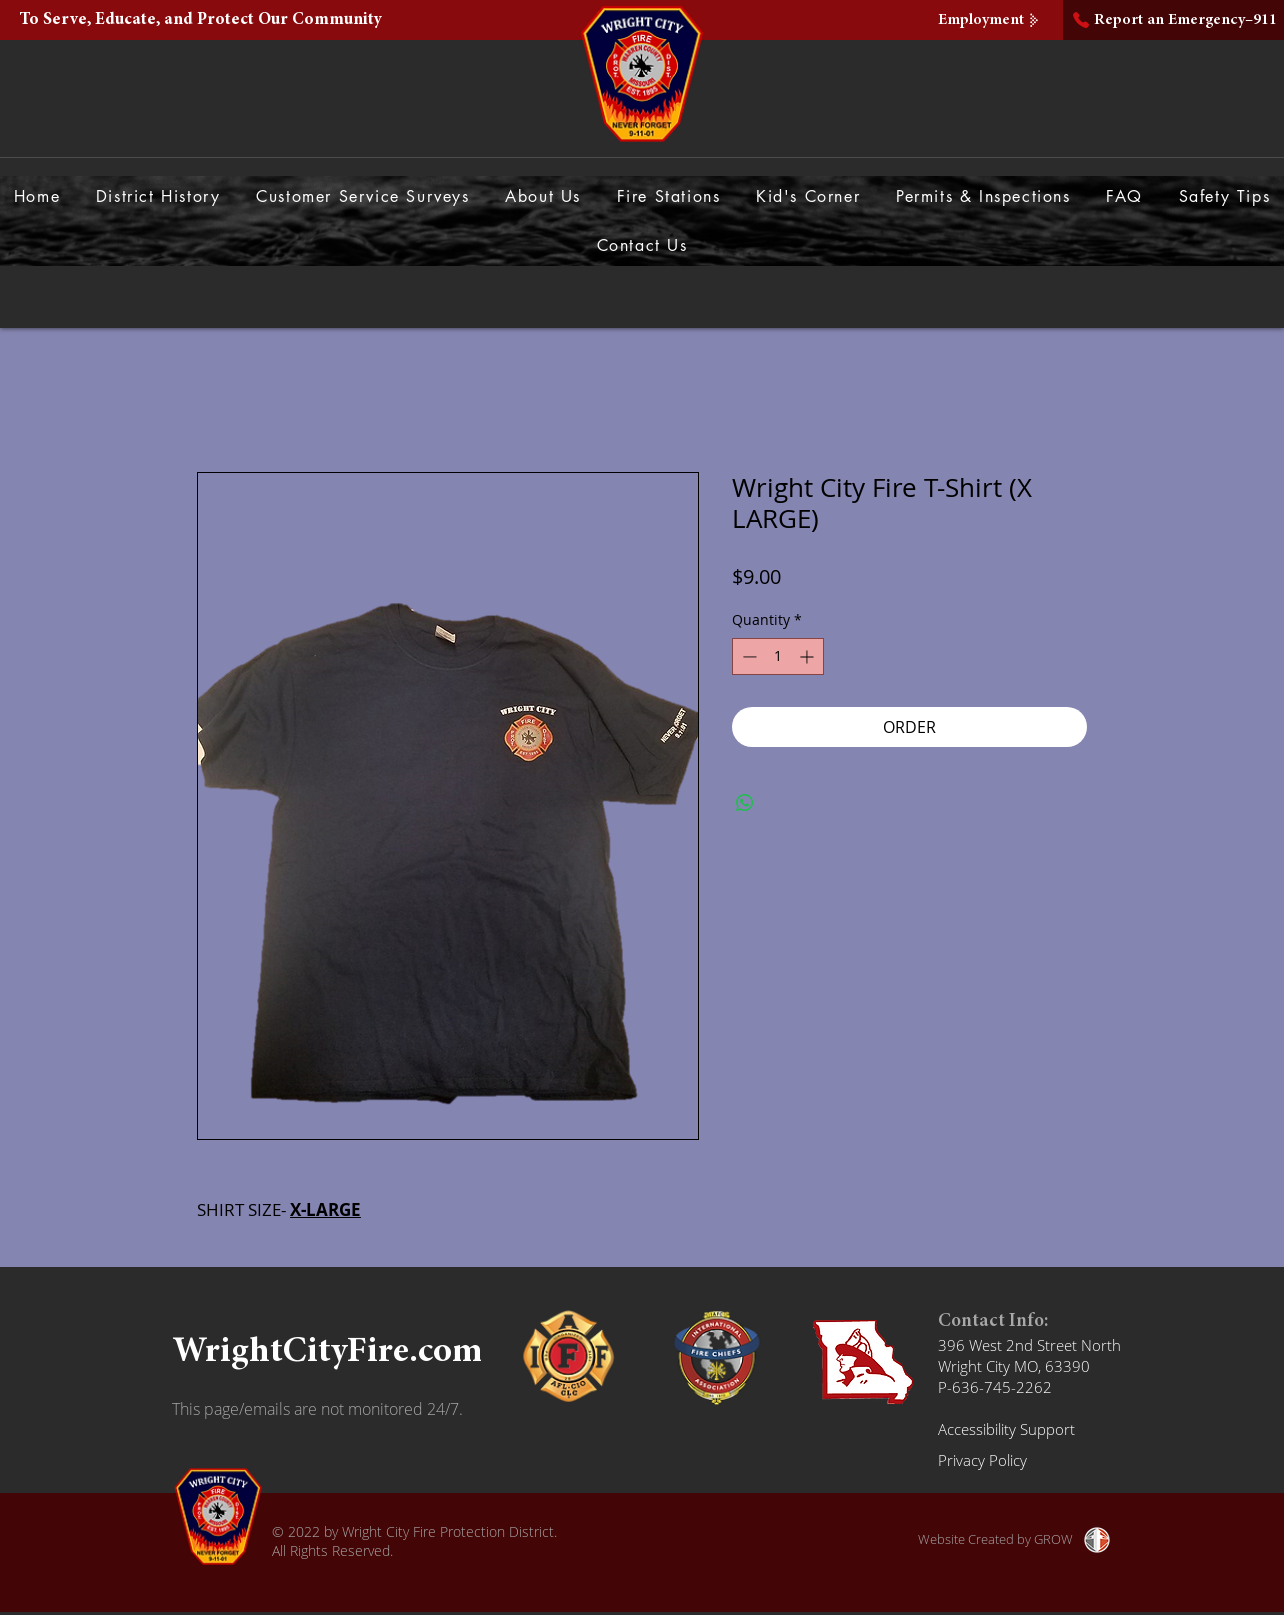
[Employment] (991, 20)
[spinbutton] (778, 656)
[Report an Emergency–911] (1173, 20)
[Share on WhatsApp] (745, 803)
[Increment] (808, 656)
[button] (542, 196)
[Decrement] (747, 656)
